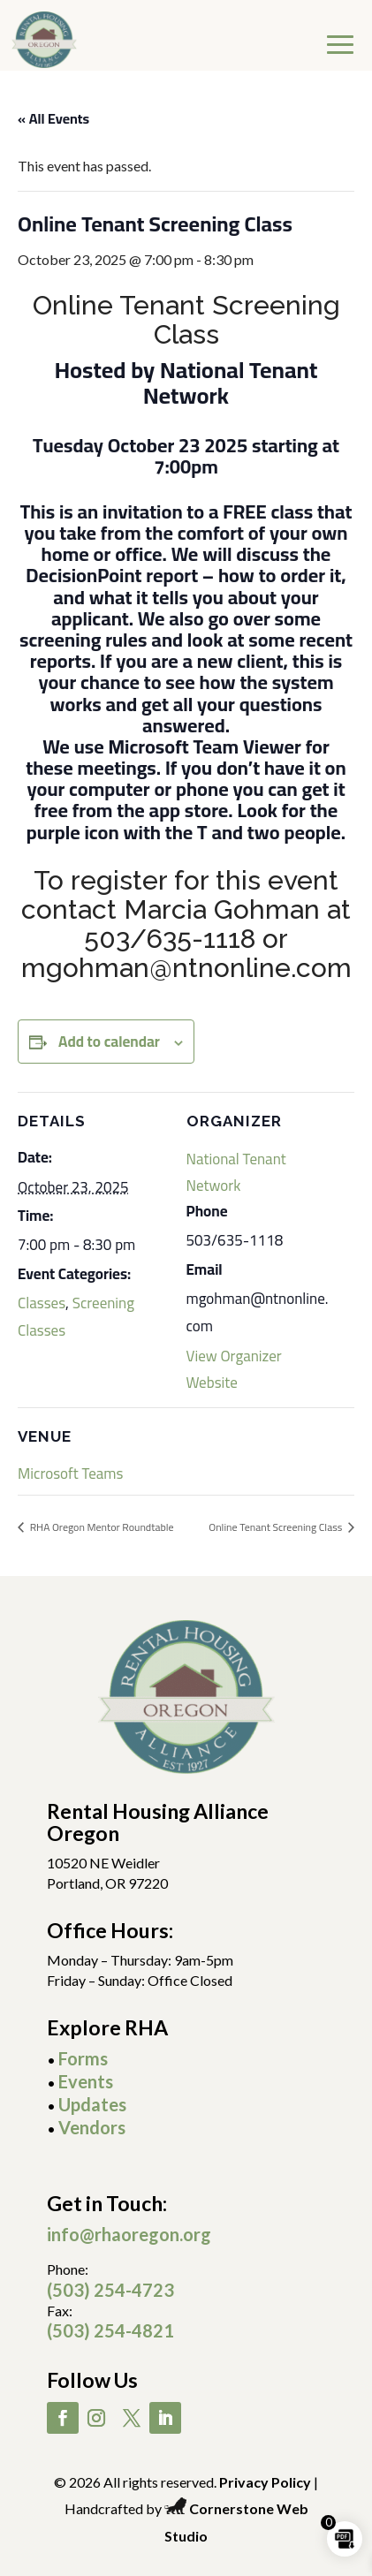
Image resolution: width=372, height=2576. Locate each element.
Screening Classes (76, 1316)
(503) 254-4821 (110, 2330)
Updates (92, 2104)
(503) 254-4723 (110, 2289)
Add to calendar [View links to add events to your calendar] (109, 1041)
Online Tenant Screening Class (277, 1527)
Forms (83, 2058)
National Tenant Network (236, 1172)
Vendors (91, 2127)
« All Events (53, 118)
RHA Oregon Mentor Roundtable (100, 1527)
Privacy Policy (265, 2482)
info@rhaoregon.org (129, 2234)
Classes (41, 1303)
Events (85, 2081)
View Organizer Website (234, 1369)
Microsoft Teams (70, 1473)
